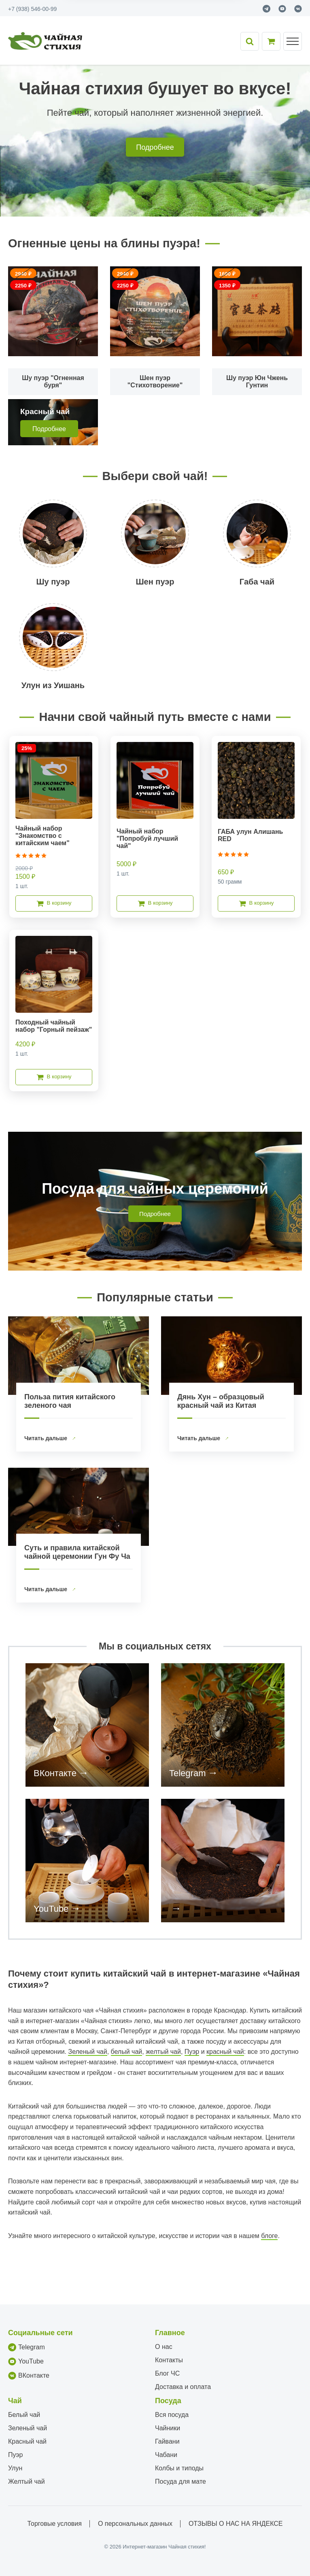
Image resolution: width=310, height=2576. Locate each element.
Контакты (169, 2360)
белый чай (126, 2051)
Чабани (166, 2454)
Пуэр (192, 2051)
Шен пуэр (155, 581)
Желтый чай (26, 2481)
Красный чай (27, 2441)
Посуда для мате (180, 2481)
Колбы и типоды (179, 2468)
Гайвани (167, 2441)
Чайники (167, 2428)
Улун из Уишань (53, 685)
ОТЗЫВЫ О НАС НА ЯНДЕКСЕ (236, 2523)
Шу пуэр (53, 581)
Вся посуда (172, 2414)
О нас (163, 2346)
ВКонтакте (55, 1773)
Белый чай (24, 2414)
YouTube (51, 1909)
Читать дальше (46, 1438)
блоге (269, 2235)
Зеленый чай (87, 2051)
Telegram (187, 1773)
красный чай (225, 2051)
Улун (15, 2468)
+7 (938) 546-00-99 (32, 9)
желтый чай (163, 2051)
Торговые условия (55, 2523)
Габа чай (257, 581)
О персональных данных (135, 2523)
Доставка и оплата (183, 2386)
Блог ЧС (167, 2373)
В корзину (54, 903)
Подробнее (155, 147)
